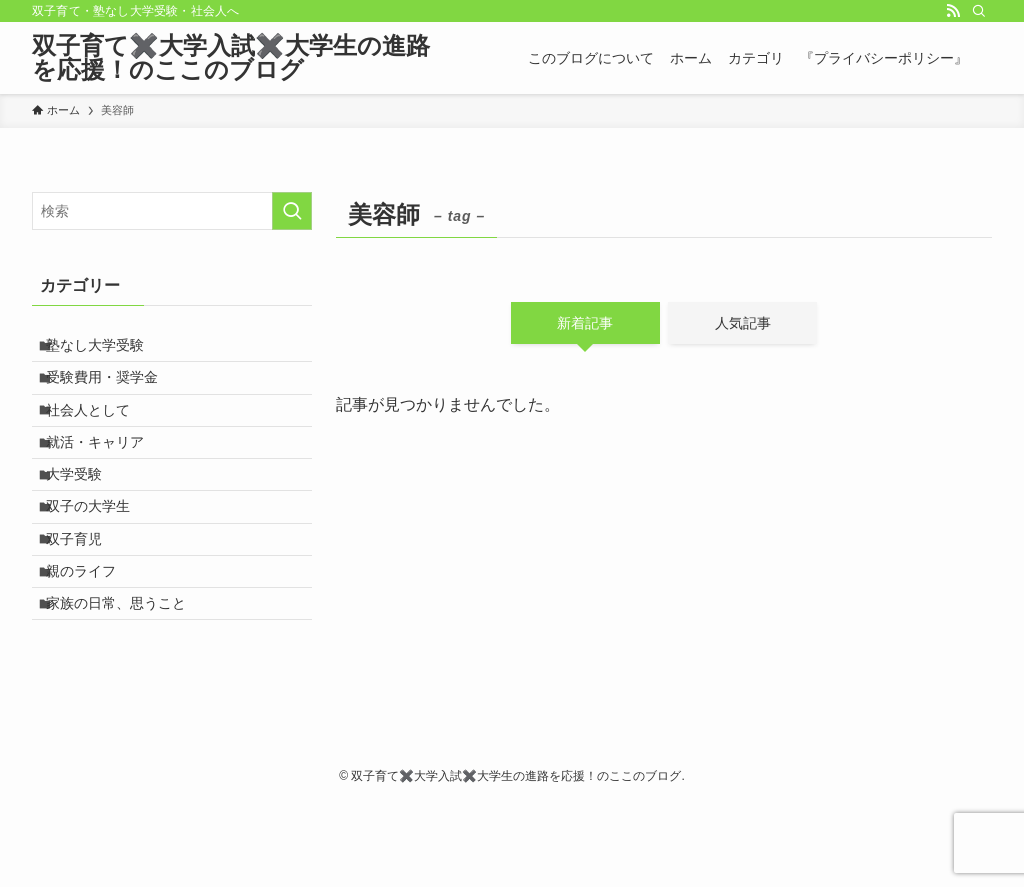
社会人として (99, 433)
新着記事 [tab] (585, 323)
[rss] (953, 11)
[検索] (979, 11)
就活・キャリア (106, 474)
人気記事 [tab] (743, 323)
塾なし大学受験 (106, 350)
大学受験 (85, 516)
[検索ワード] (172, 211)
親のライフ (92, 641)
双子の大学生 (99, 558)
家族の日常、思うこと (127, 682)
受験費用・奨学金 (113, 391)
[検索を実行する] (292, 211)
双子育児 (85, 599)
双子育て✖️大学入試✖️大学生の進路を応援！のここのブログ (231, 58)
